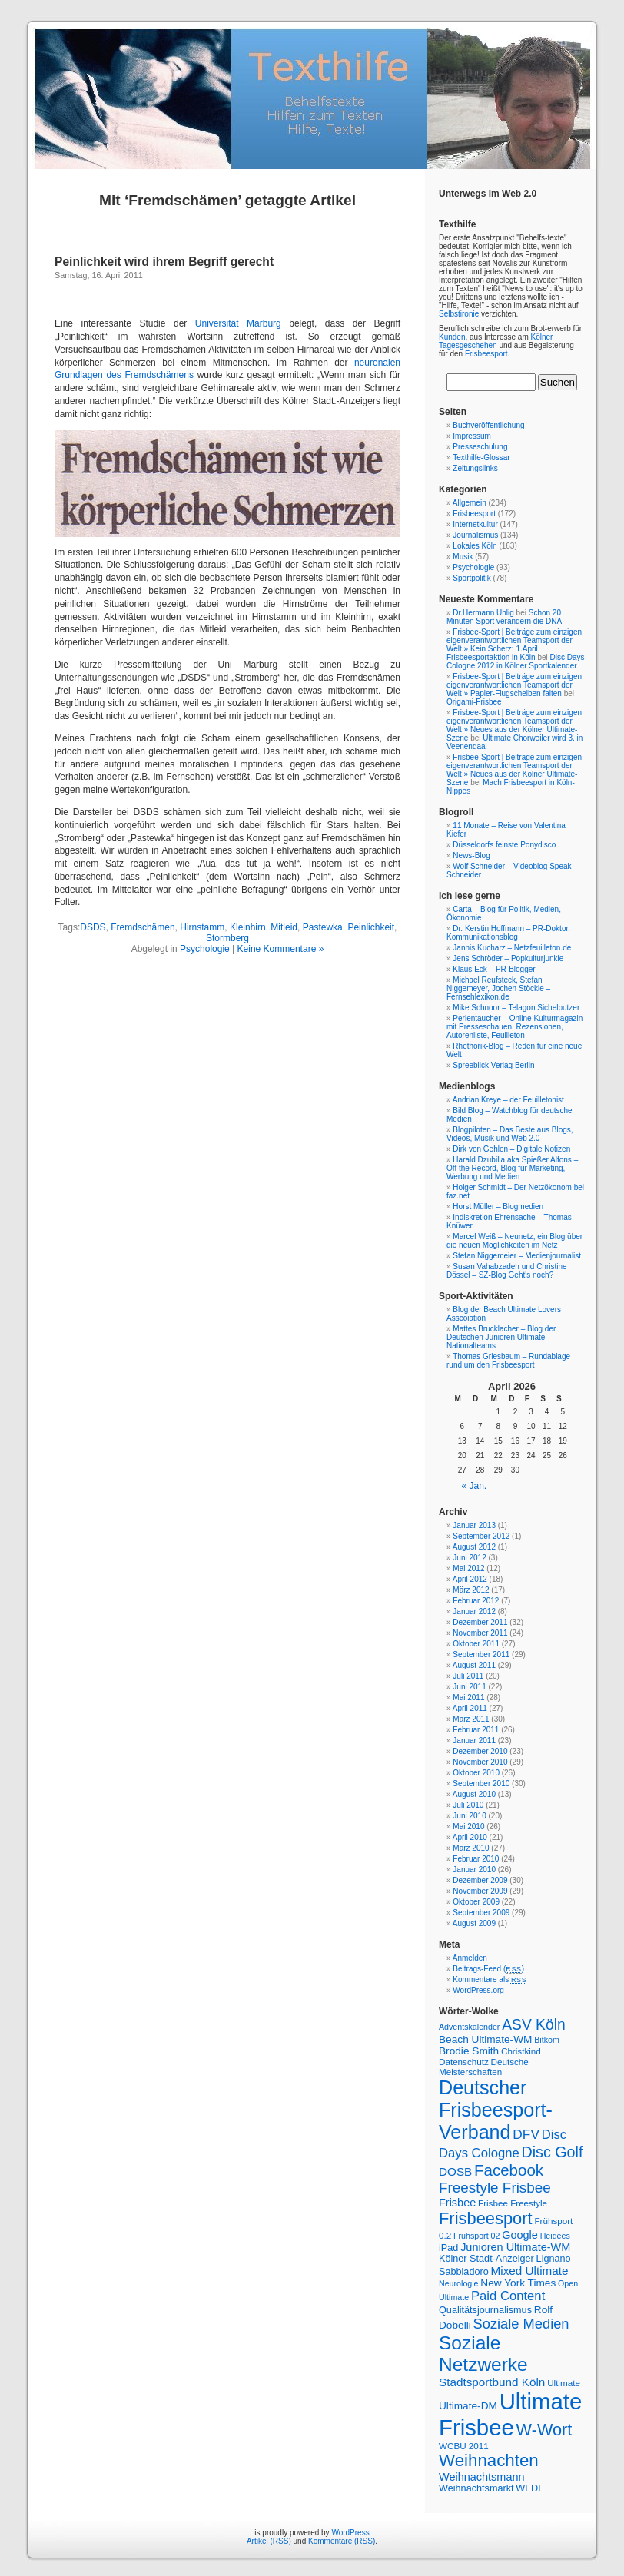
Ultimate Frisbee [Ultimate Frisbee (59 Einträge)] (510, 2414)
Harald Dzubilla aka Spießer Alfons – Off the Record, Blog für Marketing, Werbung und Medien (512, 1168)
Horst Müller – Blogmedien (498, 1206)
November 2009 (480, 1891)
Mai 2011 (468, 1697)
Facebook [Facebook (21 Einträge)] (508, 2170)
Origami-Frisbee (474, 702)
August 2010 (474, 1794)
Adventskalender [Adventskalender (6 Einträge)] (469, 2026)
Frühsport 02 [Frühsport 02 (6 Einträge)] (476, 2235)
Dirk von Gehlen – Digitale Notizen (511, 1149)
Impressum (471, 436)
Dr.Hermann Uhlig (483, 612)
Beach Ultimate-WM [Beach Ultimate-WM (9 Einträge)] (485, 2039)
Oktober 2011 (476, 1643)
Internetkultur (475, 524)
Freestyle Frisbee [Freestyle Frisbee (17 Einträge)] (495, 2188)
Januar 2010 (474, 1869)
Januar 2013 (474, 1525)
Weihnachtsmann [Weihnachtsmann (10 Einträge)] (482, 2477)
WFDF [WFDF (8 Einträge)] (530, 2488)
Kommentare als (489, 1979)
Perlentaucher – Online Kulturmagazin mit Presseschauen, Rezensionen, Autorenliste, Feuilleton (514, 1026)
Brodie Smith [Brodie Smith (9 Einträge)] (469, 2051)
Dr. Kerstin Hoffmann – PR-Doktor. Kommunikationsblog (508, 932)
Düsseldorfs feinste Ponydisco (504, 844)
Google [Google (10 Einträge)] (520, 2235)
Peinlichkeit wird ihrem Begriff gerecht (164, 261)
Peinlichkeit (370, 927)
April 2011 (470, 1708)
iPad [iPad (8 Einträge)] (448, 2248)
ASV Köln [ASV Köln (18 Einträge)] (534, 2025)
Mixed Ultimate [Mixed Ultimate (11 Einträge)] (530, 2270)
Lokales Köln (474, 546)
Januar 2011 (474, 1740)
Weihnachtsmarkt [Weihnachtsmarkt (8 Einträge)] (476, 2488)
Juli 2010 (468, 1805)
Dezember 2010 (480, 1751)
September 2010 (481, 1783)
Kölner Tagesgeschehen (496, 341)
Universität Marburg (238, 323)
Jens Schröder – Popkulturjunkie (508, 958)
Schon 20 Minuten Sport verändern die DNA (504, 616)
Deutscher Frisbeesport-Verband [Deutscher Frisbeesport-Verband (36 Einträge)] (496, 2110)
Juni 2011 (469, 1687)
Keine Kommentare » (280, 948)
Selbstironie (459, 314)
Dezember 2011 (480, 1622)
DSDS (92, 927)
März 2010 (471, 1848)
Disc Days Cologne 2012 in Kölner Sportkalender (515, 661)
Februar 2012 (476, 1600)
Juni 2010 (469, 1816)
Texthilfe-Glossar (481, 457)
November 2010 (480, 1762)
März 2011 (471, 1719)
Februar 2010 (476, 1859)
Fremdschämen (142, 927)
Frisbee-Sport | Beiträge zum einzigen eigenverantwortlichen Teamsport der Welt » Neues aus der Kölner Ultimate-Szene (514, 725)
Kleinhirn (248, 927)
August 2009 (474, 1923)
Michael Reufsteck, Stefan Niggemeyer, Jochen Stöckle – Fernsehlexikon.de (498, 988)
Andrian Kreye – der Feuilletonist (508, 1100)
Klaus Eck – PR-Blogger (494, 969)
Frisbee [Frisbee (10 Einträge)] (457, 2202)
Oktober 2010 (476, 1773)
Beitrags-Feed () (488, 1968)
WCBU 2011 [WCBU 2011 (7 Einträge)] (464, 2446)
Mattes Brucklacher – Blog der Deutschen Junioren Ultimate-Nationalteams (501, 1337)
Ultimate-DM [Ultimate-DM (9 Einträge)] (468, 2406)
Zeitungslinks (475, 468)
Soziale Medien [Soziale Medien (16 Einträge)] (521, 2324)
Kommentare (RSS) (341, 2541)
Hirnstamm (202, 927)
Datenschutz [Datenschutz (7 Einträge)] (464, 2062)
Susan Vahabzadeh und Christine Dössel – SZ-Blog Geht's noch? (506, 1270)
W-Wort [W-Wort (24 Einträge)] (544, 2429)
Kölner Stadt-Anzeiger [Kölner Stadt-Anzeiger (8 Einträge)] (486, 2258)
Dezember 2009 (480, 1880)
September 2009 (481, 1912)
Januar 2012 (474, 1611)
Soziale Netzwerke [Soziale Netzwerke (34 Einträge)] (483, 2353)
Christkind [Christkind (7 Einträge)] (521, 2051)
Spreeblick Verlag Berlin (493, 1065)
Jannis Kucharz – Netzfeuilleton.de (512, 947)
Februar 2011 (476, 1730)
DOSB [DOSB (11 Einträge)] (455, 2171)
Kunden (452, 337)
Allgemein (469, 503)
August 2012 (474, 1547)
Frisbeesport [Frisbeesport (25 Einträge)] (486, 2218)
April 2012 (470, 1579)
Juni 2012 (469, 1557)
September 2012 (481, 1536)
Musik (463, 556)
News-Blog (471, 855)
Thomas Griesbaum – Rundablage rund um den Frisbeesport (508, 1360)
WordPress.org (478, 1990)
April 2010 (470, 1837)
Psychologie (205, 948)
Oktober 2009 (476, 1902)
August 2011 (474, 1665)
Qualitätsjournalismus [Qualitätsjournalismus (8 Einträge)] (485, 2310)
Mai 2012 (468, 1568)
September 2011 (481, 1654)
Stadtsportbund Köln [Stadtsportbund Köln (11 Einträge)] (492, 2382)
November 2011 (480, 1633)
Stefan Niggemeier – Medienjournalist (517, 1256)
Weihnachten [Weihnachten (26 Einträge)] (489, 2460)
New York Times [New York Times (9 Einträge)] (518, 2283)
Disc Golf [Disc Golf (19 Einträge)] (552, 2151)
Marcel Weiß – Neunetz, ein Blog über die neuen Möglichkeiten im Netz (514, 1240)
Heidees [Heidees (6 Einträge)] (555, 2235)
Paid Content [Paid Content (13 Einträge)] (508, 2296)
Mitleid (284, 927)
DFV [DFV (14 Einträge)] (526, 2134)
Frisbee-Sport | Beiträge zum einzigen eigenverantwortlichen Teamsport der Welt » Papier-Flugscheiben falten (514, 685)
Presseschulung (480, 447)
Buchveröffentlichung (488, 425)
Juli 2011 (468, 1676)
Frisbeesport (486, 354)
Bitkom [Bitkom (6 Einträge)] (546, 2039)
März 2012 (471, 1590)
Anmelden (470, 1958)
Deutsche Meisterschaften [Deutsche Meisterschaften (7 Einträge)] (484, 2067)
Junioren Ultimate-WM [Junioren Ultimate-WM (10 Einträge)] (515, 2247)
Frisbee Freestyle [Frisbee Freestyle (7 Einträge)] (512, 2203)
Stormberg (227, 938)
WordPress (350, 2532)
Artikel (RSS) (269, 2541)
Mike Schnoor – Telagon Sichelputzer (516, 1007)
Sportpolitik (471, 578)
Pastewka (323, 927)
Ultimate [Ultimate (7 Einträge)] (563, 2383)
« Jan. (474, 1485)
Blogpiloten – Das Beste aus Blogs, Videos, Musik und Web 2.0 (509, 1134)
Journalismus (475, 535)
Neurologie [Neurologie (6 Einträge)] (459, 2283)
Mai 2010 (468, 1826)
